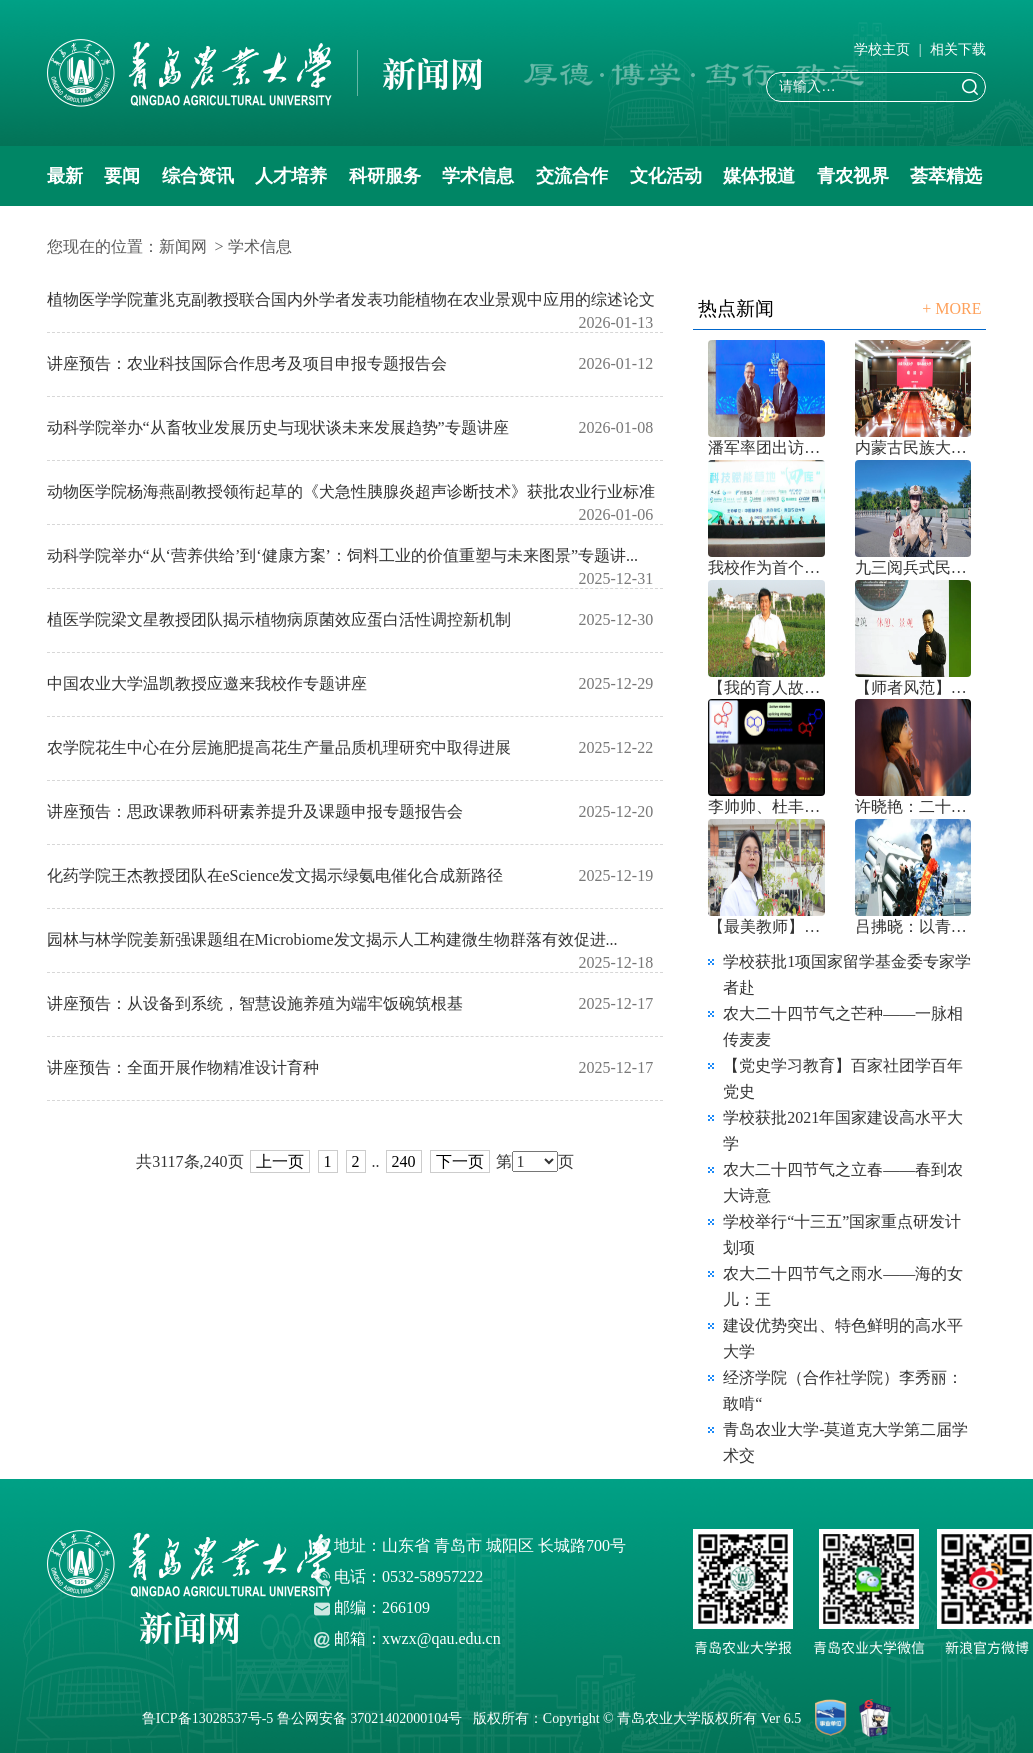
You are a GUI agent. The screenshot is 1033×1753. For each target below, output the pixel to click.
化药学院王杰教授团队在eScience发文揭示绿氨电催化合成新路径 (275, 875)
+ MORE (951, 308)
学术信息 (478, 176)
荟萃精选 (946, 176)
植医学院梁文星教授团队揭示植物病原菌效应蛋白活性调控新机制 (279, 619)
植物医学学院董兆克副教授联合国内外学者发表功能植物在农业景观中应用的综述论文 (351, 299)
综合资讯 (198, 176)
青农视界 (853, 176)
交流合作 (572, 176)
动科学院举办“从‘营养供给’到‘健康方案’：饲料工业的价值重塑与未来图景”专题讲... (343, 555)
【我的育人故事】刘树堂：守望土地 (766, 687)
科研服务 (385, 176)
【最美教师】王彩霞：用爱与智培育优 (766, 926)
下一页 (460, 1161)
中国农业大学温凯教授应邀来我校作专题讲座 (207, 683)
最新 (65, 176)
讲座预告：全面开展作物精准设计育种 (183, 1067)
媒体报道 (759, 176)
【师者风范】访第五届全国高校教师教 (913, 687)
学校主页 (882, 49)
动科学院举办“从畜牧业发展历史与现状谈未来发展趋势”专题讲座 (278, 427)
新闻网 (183, 246)
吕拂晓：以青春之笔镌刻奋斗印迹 (913, 926)
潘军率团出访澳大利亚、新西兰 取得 (766, 447)
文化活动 (666, 176)
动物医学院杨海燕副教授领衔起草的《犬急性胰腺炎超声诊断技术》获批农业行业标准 (351, 491)
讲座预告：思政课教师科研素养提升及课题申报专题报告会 (255, 811)
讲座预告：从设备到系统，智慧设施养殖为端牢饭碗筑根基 (255, 1003)
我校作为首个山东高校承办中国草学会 (766, 567)
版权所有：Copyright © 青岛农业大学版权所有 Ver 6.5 (644, 1718)
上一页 (280, 1161)
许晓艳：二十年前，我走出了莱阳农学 (913, 806)
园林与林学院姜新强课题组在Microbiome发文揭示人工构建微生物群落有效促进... (332, 939)
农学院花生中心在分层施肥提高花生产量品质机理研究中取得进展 (279, 747)
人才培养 (291, 176)
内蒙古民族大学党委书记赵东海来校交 (913, 447)
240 (404, 1161)
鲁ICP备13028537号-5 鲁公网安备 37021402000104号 (305, 1718)
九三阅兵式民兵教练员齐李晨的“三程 (913, 567)
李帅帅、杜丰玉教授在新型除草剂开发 (766, 806)
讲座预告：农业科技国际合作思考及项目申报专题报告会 (247, 363)
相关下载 (958, 49)
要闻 (122, 176)
